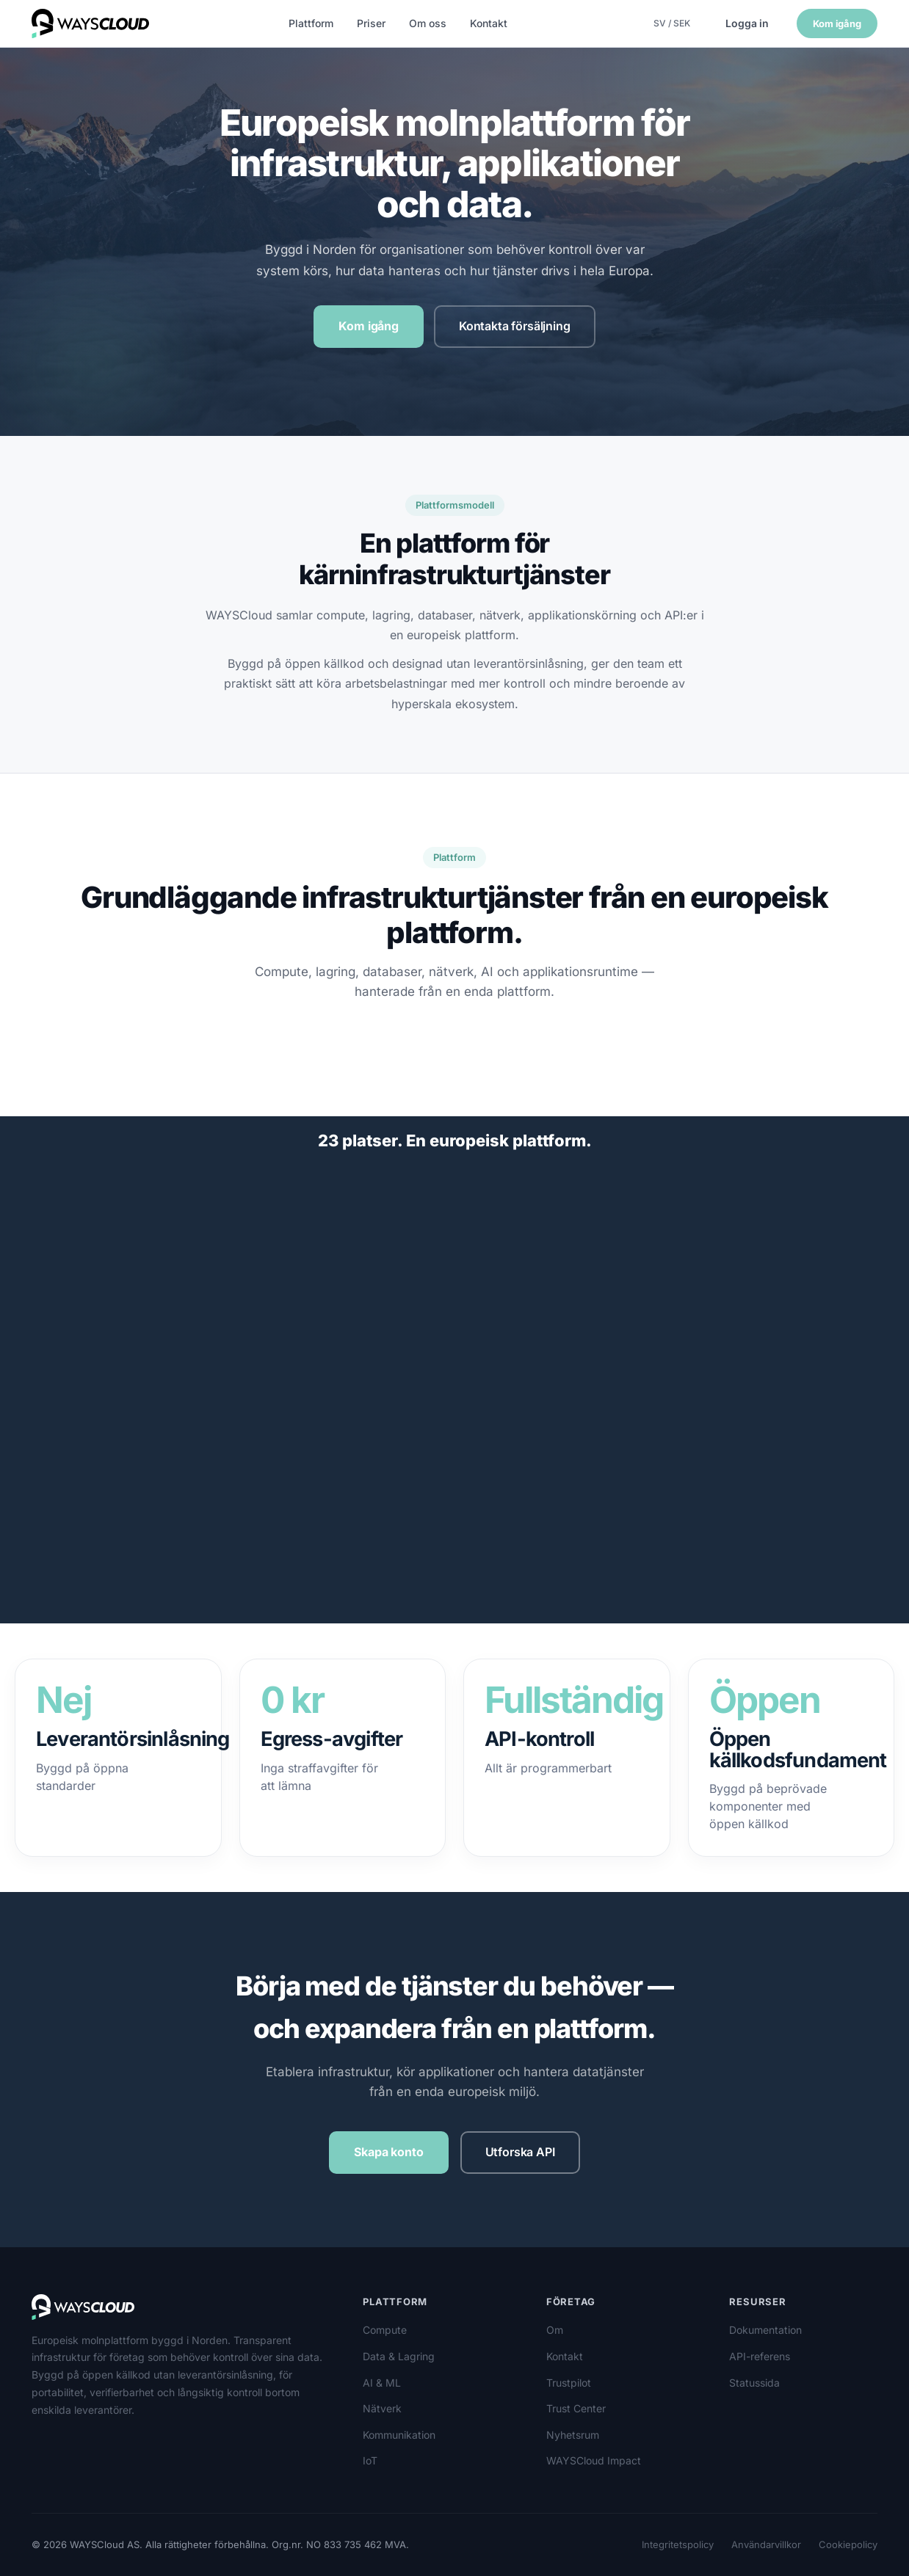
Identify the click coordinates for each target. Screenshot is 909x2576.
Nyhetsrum (572, 2434)
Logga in (747, 23)
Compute (385, 2330)
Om (554, 2330)
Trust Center (576, 2408)
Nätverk (382, 2408)
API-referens (759, 2356)
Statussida (754, 2382)
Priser (371, 23)
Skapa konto (388, 2151)
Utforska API (520, 2151)
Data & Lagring (399, 2356)
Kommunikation (399, 2434)
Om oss (427, 23)
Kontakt (488, 23)
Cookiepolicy (848, 2544)
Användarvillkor (766, 2544)
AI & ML (382, 2382)
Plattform (311, 23)
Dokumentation (765, 2330)
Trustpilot (568, 2382)
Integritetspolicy (678, 2544)
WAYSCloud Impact (593, 2460)
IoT (370, 2460)
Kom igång (837, 23)
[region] (454, 1403)
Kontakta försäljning (515, 326)
